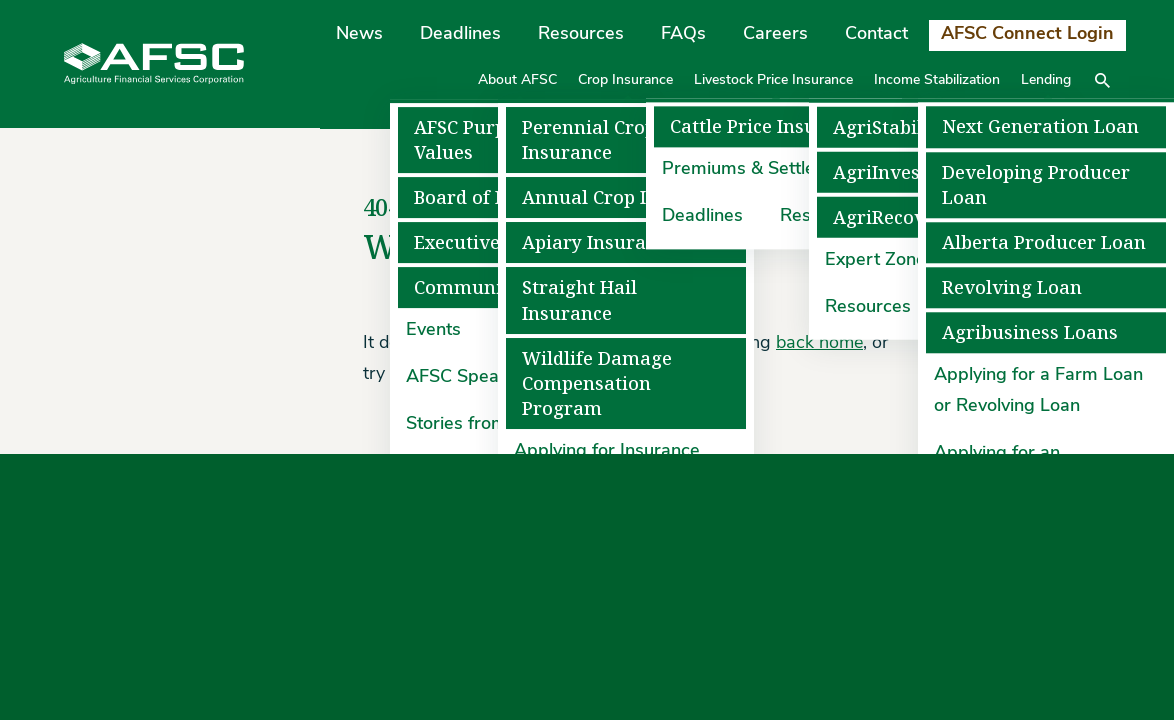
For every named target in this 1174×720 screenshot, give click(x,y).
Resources (581, 34)
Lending (1046, 80)
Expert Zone (875, 260)
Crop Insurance (625, 80)
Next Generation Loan (1040, 127)
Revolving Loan (1012, 287)
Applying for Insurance (607, 451)
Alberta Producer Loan (1044, 242)
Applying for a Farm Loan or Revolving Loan (1038, 392)
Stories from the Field (494, 424)
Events (433, 331)
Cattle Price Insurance (768, 127)
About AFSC (517, 80)
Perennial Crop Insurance (589, 140)
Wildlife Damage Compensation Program (597, 383)
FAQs (683, 34)
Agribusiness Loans (1030, 333)
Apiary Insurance (599, 242)
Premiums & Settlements (764, 170)
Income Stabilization (937, 80)
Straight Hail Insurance (579, 300)
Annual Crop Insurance (626, 197)
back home (819, 343)
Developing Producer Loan (1036, 185)
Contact (876, 34)
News (359, 34)
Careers (775, 34)
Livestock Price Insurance (773, 80)
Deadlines (460, 34)
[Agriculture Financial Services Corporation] (154, 63)
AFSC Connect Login (1027, 34)
